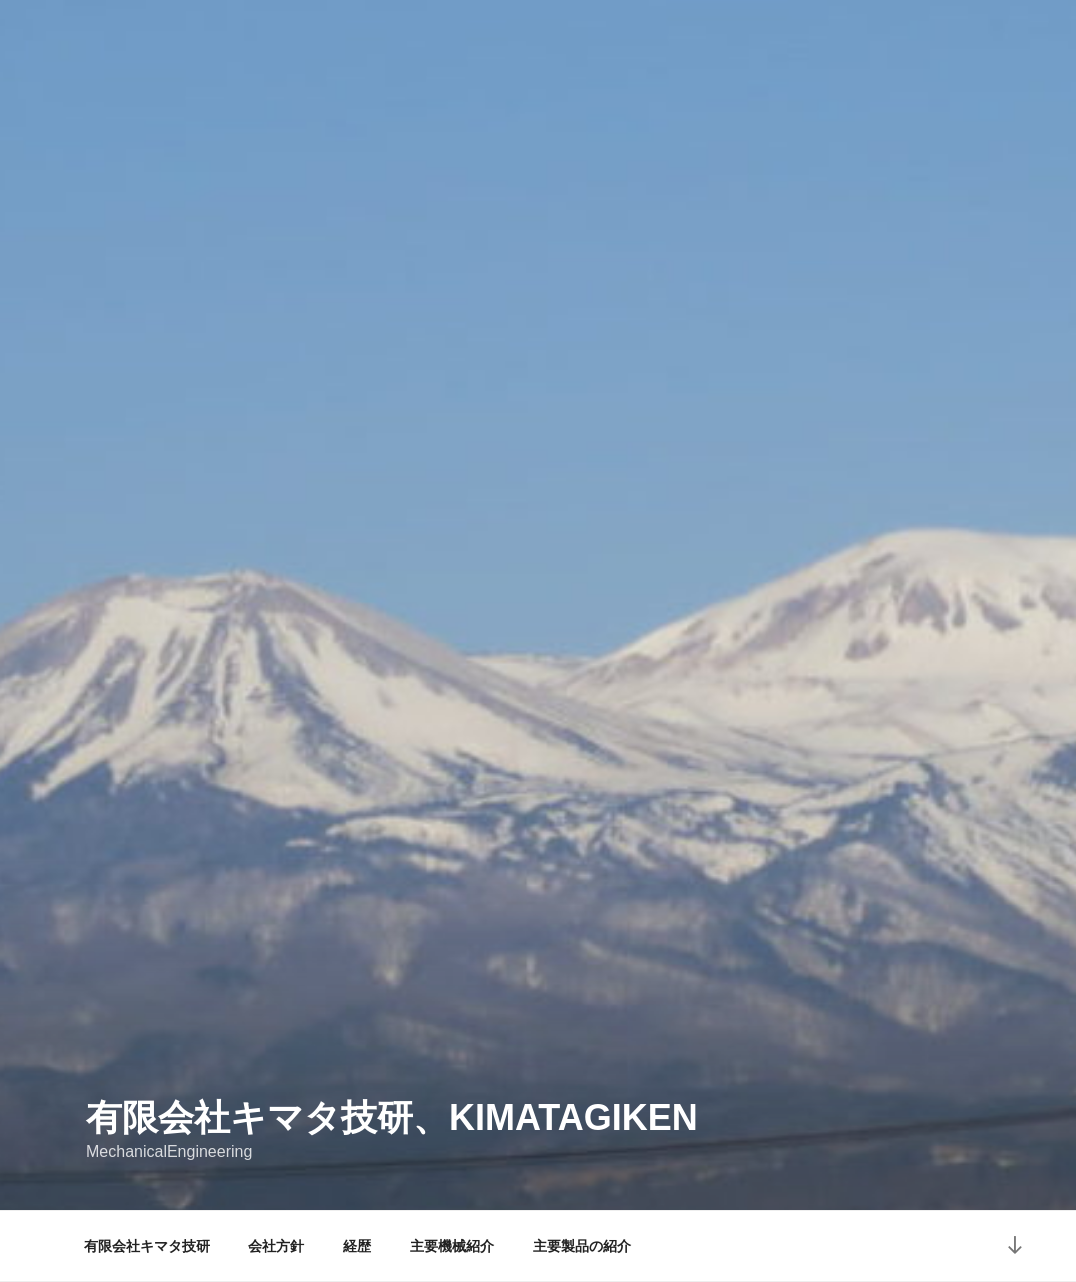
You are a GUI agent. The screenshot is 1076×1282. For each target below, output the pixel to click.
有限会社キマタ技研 (147, 1246)
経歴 (357, 1246)
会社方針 (276, 1246)
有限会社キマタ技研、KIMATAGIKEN (392, 1117)
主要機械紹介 (452, 1246)
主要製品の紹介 (582, 1246)
